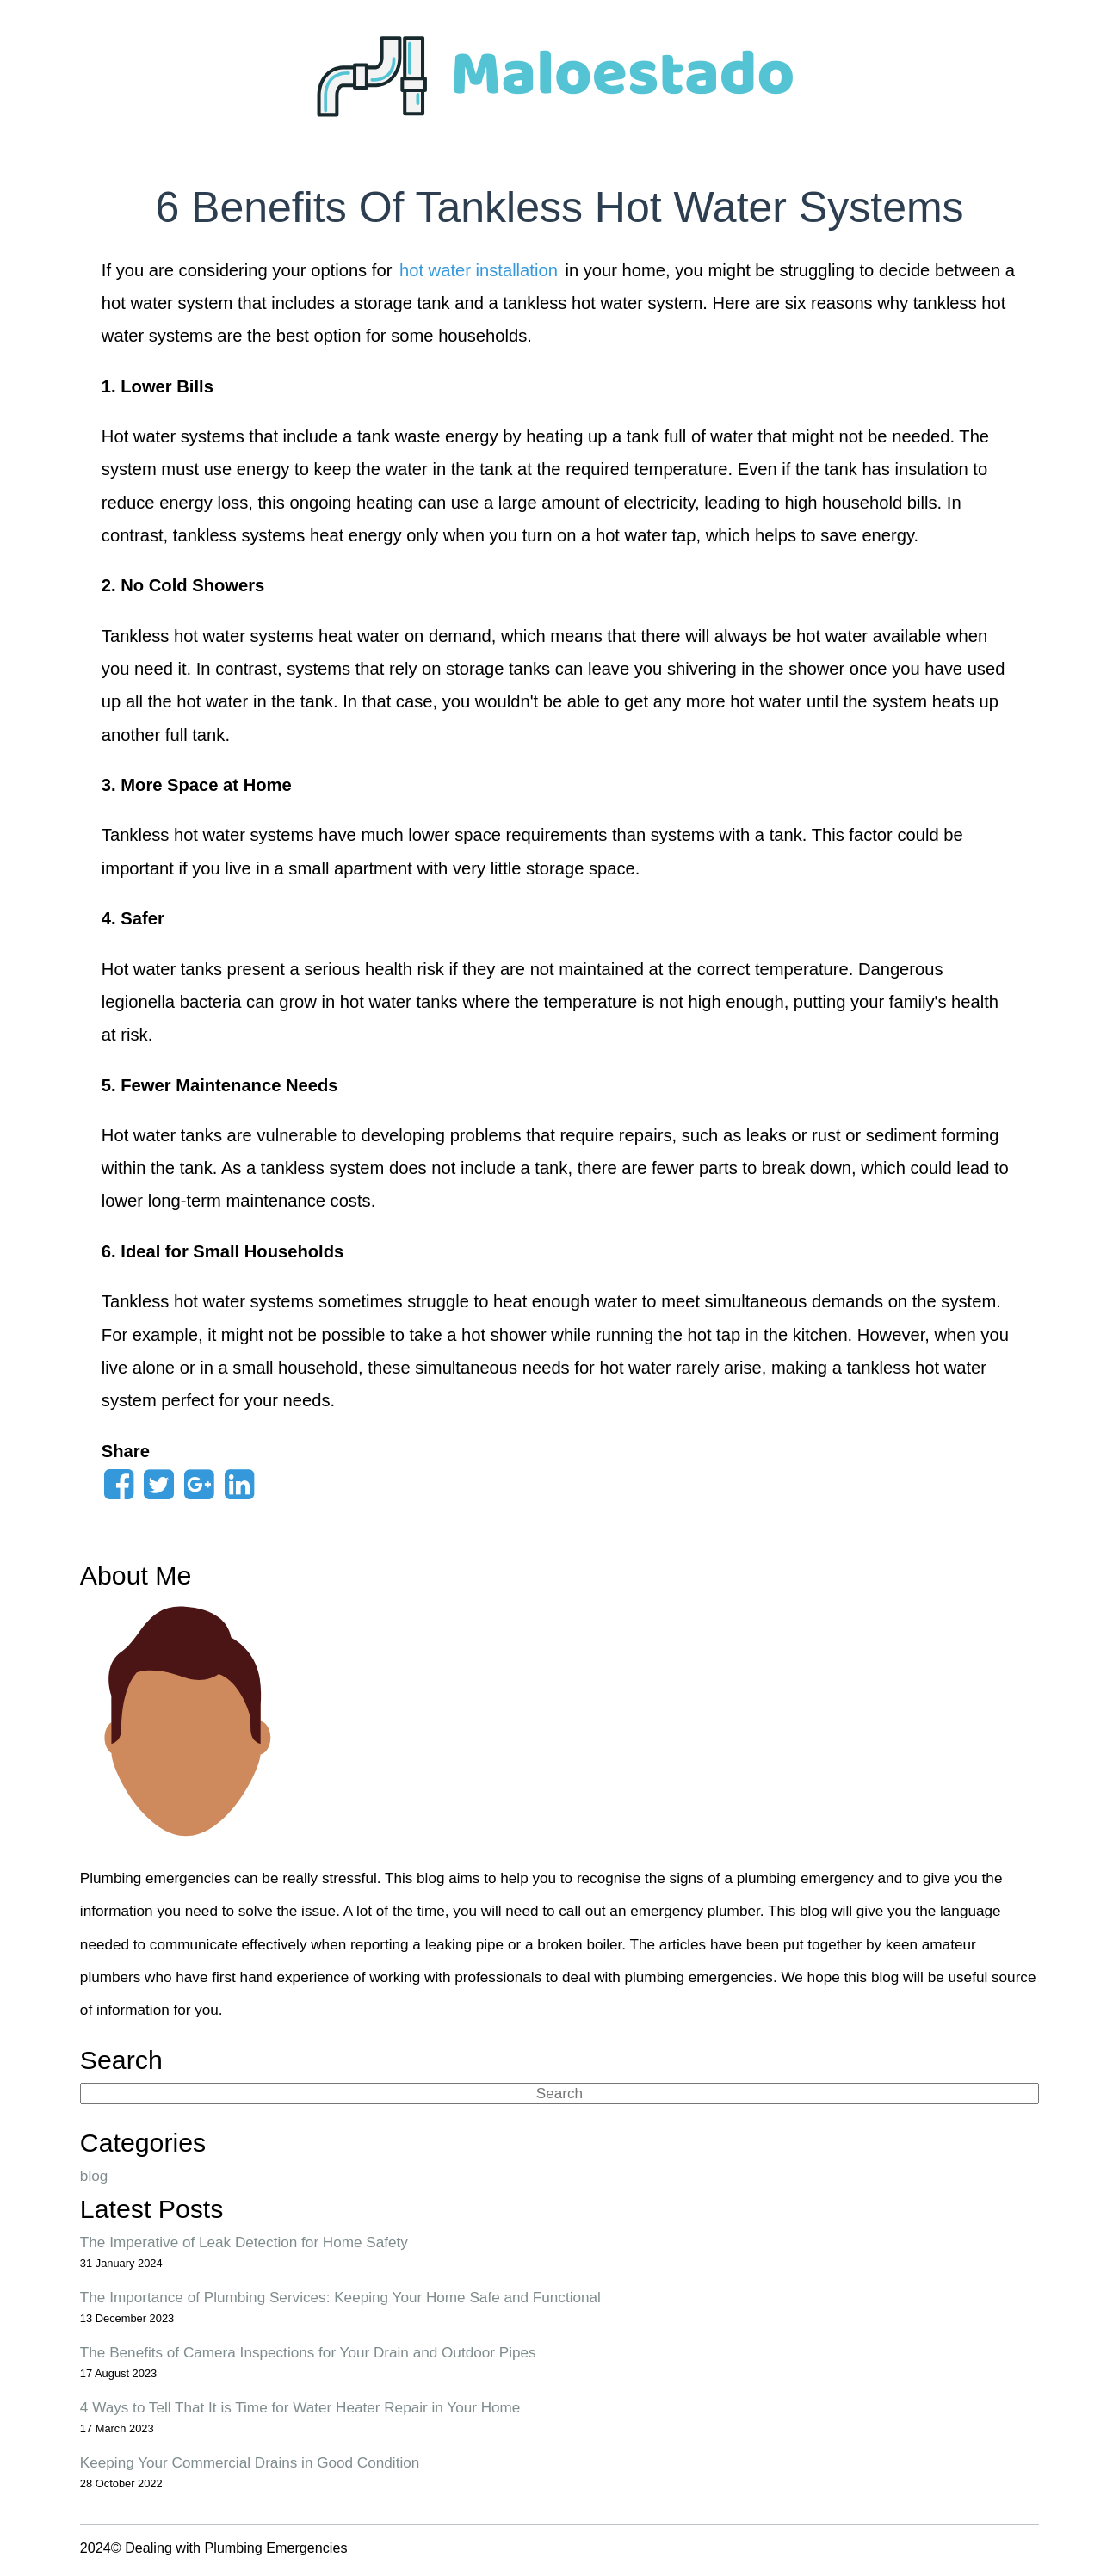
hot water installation (478, 270)
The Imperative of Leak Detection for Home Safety (244, 2242)
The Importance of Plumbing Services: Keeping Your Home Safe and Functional (340, 2297)
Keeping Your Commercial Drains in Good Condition (249, 2462)
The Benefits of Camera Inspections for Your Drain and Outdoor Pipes (308, 2352)
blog (94, 2175)
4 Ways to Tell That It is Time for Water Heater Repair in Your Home (300, 2407)
